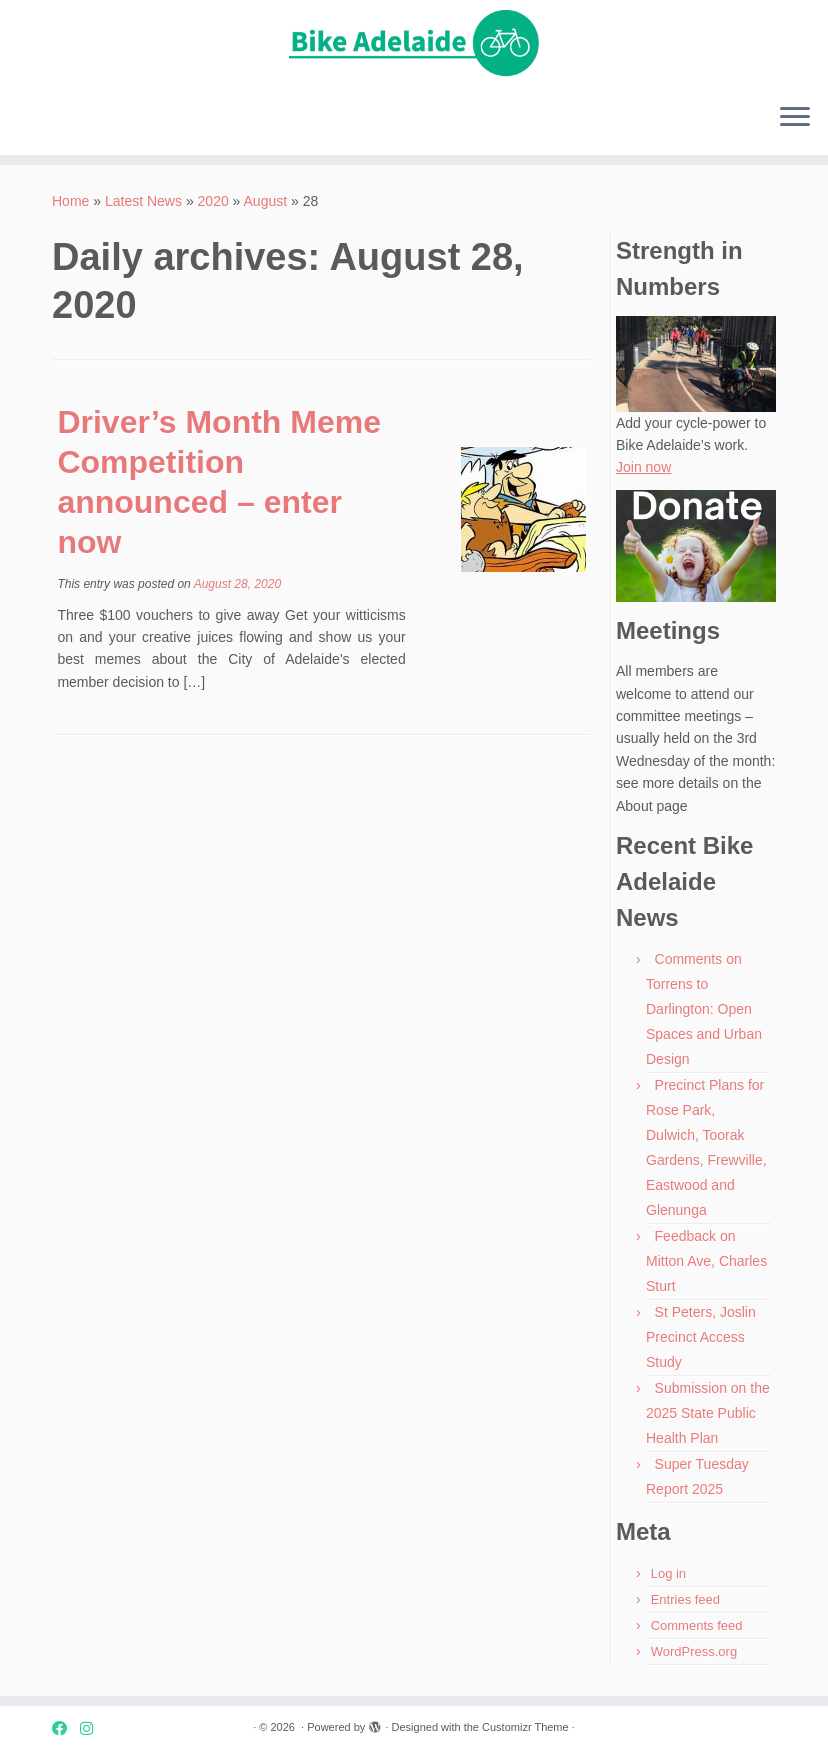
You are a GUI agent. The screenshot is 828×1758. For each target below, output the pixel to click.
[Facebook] (66, 1728)
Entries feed (685, 1599)
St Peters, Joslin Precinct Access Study (701, 1337)
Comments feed (697, 1625)
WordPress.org (694, 1651)
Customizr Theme (525, 1727)
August (266, 201)
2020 (213, 201)
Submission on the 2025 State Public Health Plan (708, 1413)
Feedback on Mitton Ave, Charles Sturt (706, 1261)
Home (70, 201)
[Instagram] (93, 1728)
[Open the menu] (795, 119)
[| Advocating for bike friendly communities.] (414, 44)
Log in (668, 1573)
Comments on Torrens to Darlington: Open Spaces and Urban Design (704, 1009)
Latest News (143, 201)
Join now (643, 467)
